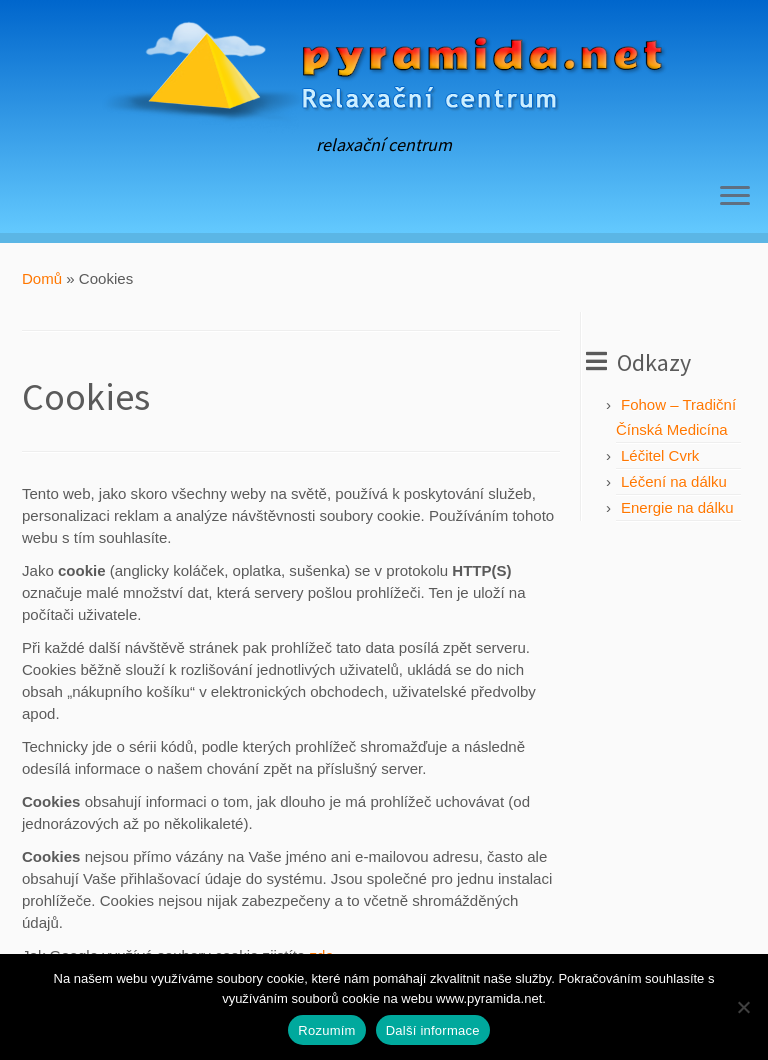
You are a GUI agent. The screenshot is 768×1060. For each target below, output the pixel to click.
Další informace (433, 1030)
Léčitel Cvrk (660, 455)
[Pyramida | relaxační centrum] (384, 67)
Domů (42, 278)
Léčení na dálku (674, 481)
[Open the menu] (735, 197)
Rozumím (326, 1030)
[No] (743, 1007)
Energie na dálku (677, 507)
